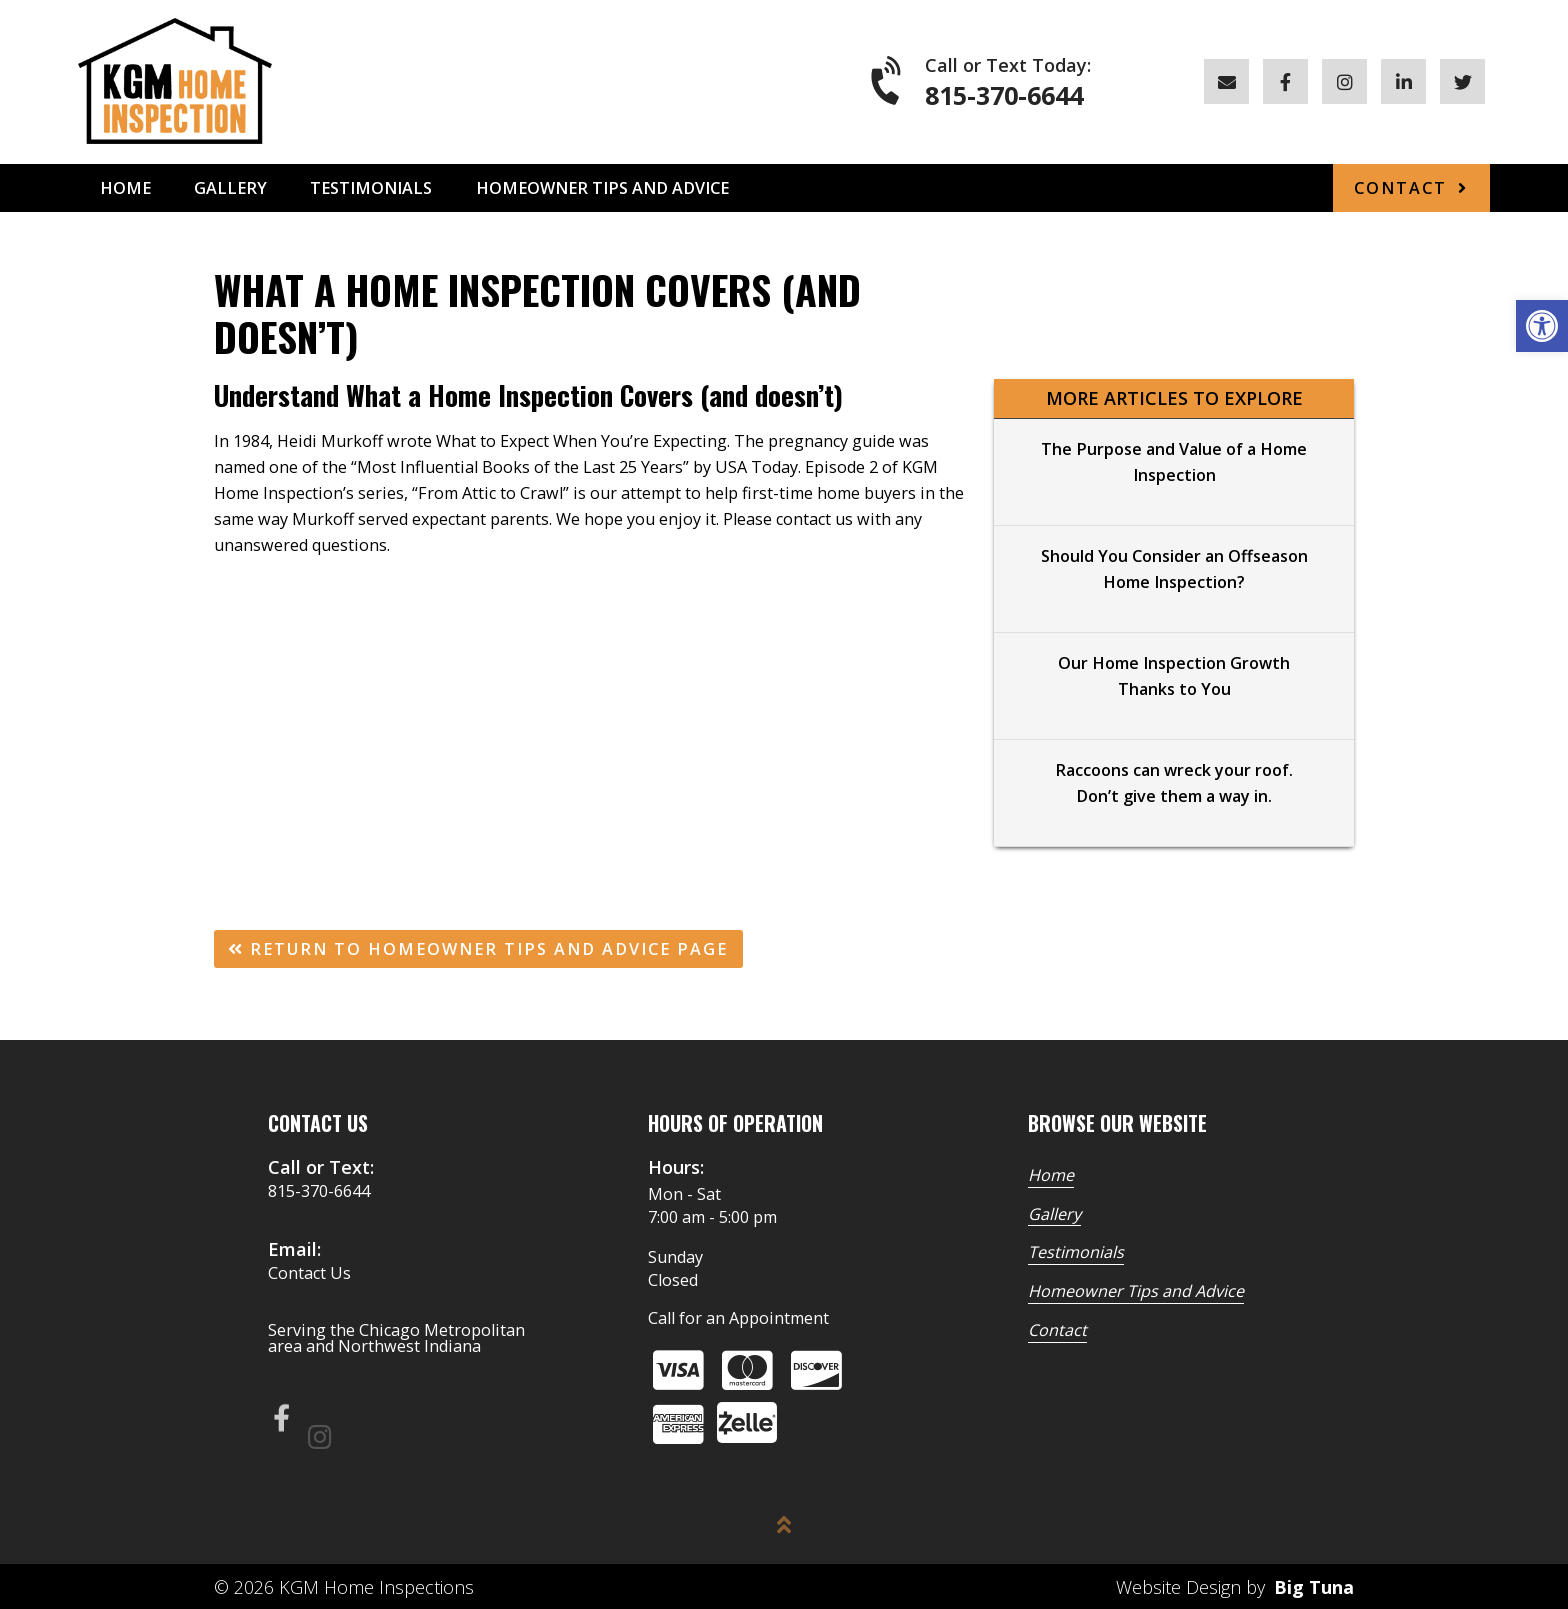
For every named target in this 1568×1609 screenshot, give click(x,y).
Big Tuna (1314, 1587)
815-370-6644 (1004, 95)
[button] (1542, 326)
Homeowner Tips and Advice (602, 188)
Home (125, 188)
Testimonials (371, 188)
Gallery (230, 188)
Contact (1400, 188)
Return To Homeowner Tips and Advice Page (478, 949)
